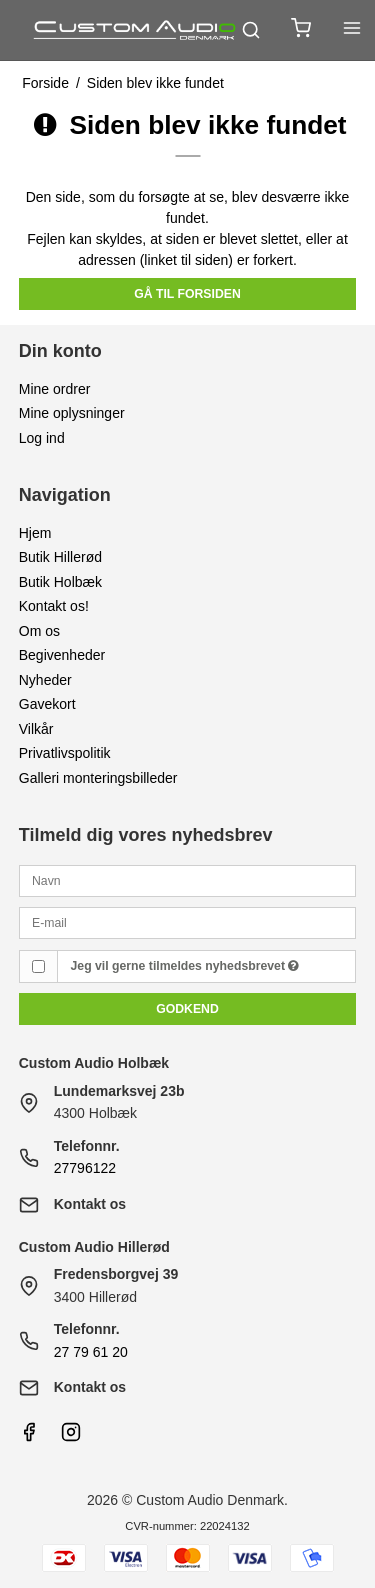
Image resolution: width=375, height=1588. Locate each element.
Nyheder (45, 680)
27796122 (85, 1168)
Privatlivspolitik (65, 753)
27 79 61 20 (91, 1352)
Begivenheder (62, 655)
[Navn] (188, 880)
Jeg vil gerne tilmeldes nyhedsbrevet (185, 966)
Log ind (42, 438)
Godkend (187, 1009)
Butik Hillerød (60, 557)
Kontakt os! (54, 606)
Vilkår (36, 729)
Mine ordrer (55, 389)
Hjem (35, 533)
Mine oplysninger (72, 413)
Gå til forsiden (187, 294)
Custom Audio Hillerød (94, 1247)
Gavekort (47, 704)
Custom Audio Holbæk (94, 1063)
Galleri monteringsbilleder (98, 778)
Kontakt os (90, 1204)
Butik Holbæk (60, 582)
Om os (39, 631)
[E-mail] (188, 922)
